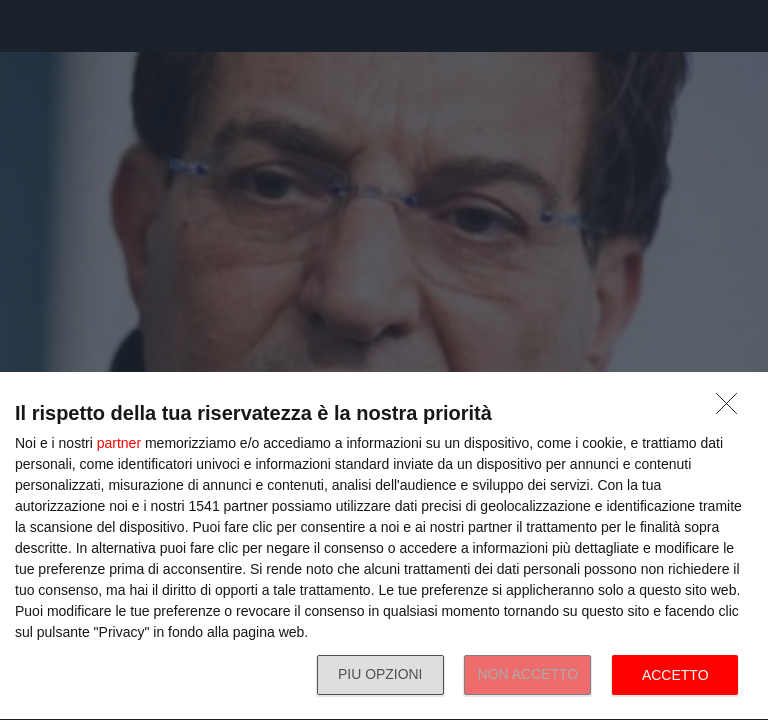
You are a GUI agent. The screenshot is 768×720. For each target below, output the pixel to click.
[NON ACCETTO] (732, 409)
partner (119, 443)
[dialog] (384, 546)
